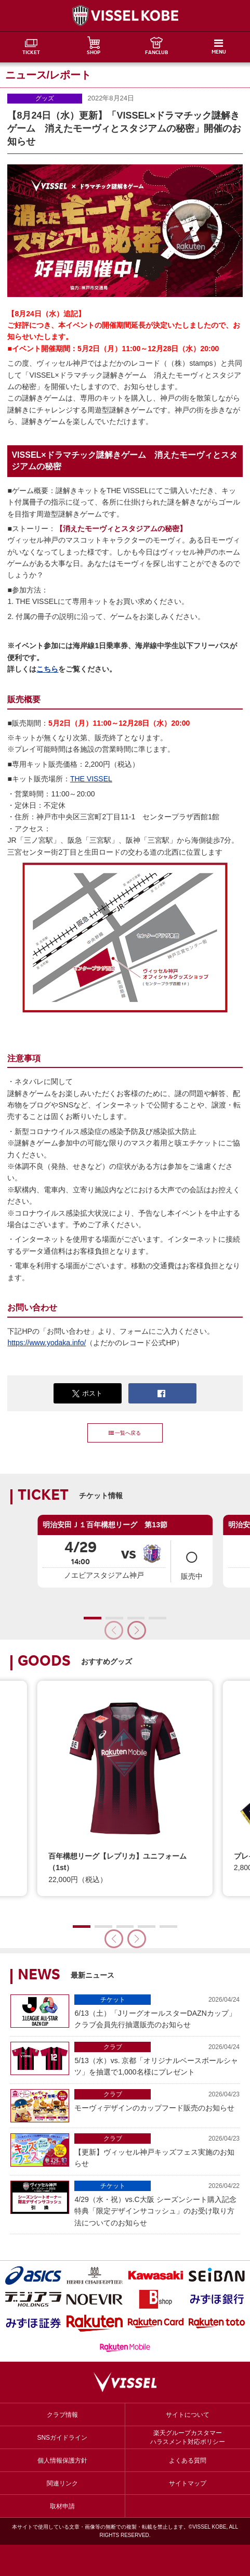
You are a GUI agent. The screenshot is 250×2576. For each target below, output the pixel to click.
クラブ (112, 2047)
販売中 (192, 1560)
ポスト (87, 1393)
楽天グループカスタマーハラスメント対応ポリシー (187, 2437)
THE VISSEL (91, 779)
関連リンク (62, 2483)
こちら (47, 669)
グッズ (44, 98)
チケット (112, 1999)
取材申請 (62, 2506)
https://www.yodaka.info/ (46, 1342)
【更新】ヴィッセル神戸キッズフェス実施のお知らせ (157, 2150)
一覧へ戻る (125, 1433)
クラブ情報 (62, 2414)
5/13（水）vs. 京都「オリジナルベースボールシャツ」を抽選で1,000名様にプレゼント (157, 2059)
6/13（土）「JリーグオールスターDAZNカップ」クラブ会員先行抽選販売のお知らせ (157, 2011)
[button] (136, 1630)
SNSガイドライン (62, 2437)
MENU (219, 52)
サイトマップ (187, 2483)
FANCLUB (156, 53)
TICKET (31, 53)
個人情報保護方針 (62, 2460)
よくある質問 (187, 2460)
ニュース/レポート (48, 75)
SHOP (93, 53)
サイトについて (187, 2414)
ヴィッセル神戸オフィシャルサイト (125, 15)
